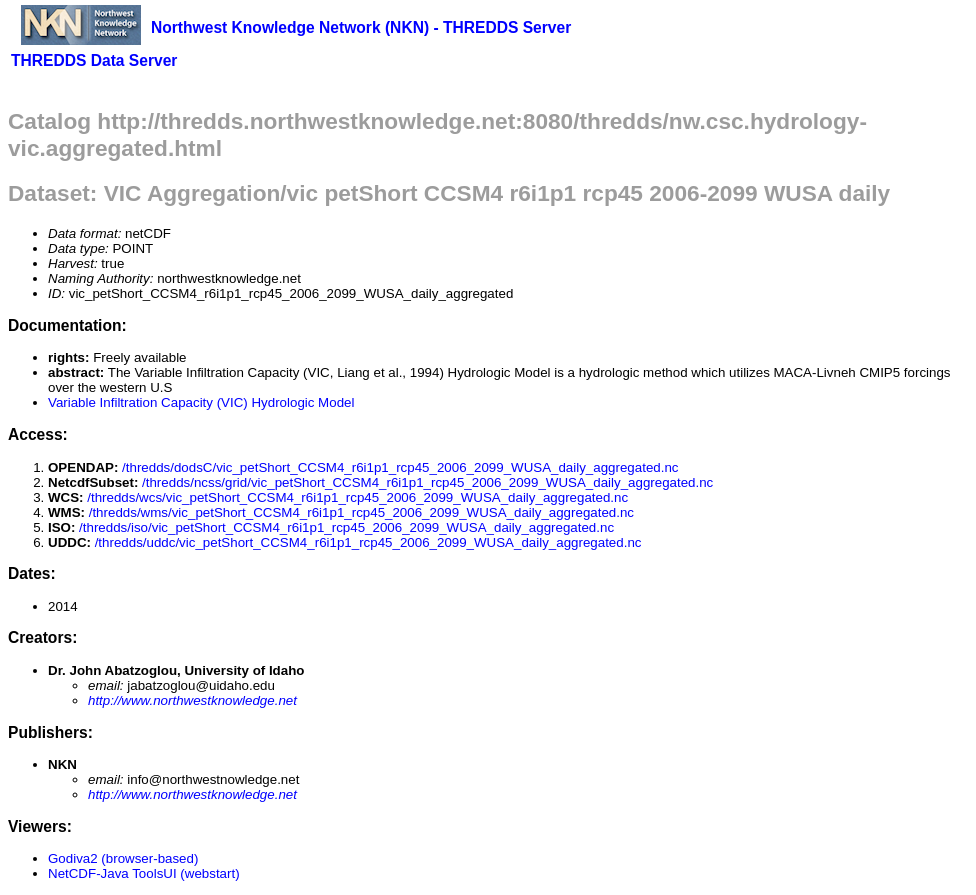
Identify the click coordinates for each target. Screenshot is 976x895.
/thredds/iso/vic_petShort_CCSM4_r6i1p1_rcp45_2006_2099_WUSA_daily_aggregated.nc (346, 527)
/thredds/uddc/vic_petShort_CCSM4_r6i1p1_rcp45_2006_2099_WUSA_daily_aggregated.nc (368, 542)
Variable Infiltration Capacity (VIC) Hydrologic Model (201, 402)
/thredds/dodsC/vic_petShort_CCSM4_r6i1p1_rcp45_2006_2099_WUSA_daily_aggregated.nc (400, 467)
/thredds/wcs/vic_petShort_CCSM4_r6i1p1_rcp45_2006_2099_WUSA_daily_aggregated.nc (357, 497)
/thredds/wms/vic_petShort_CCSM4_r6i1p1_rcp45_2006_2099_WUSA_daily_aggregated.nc (361, 512)
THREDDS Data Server (94, 60)
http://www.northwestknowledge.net (192, 700)
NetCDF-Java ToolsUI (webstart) (144, 873)
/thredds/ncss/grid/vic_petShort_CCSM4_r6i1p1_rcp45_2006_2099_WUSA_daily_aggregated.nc (427, 482)
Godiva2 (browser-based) (123, 858)
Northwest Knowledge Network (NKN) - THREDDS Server (361, 27)
